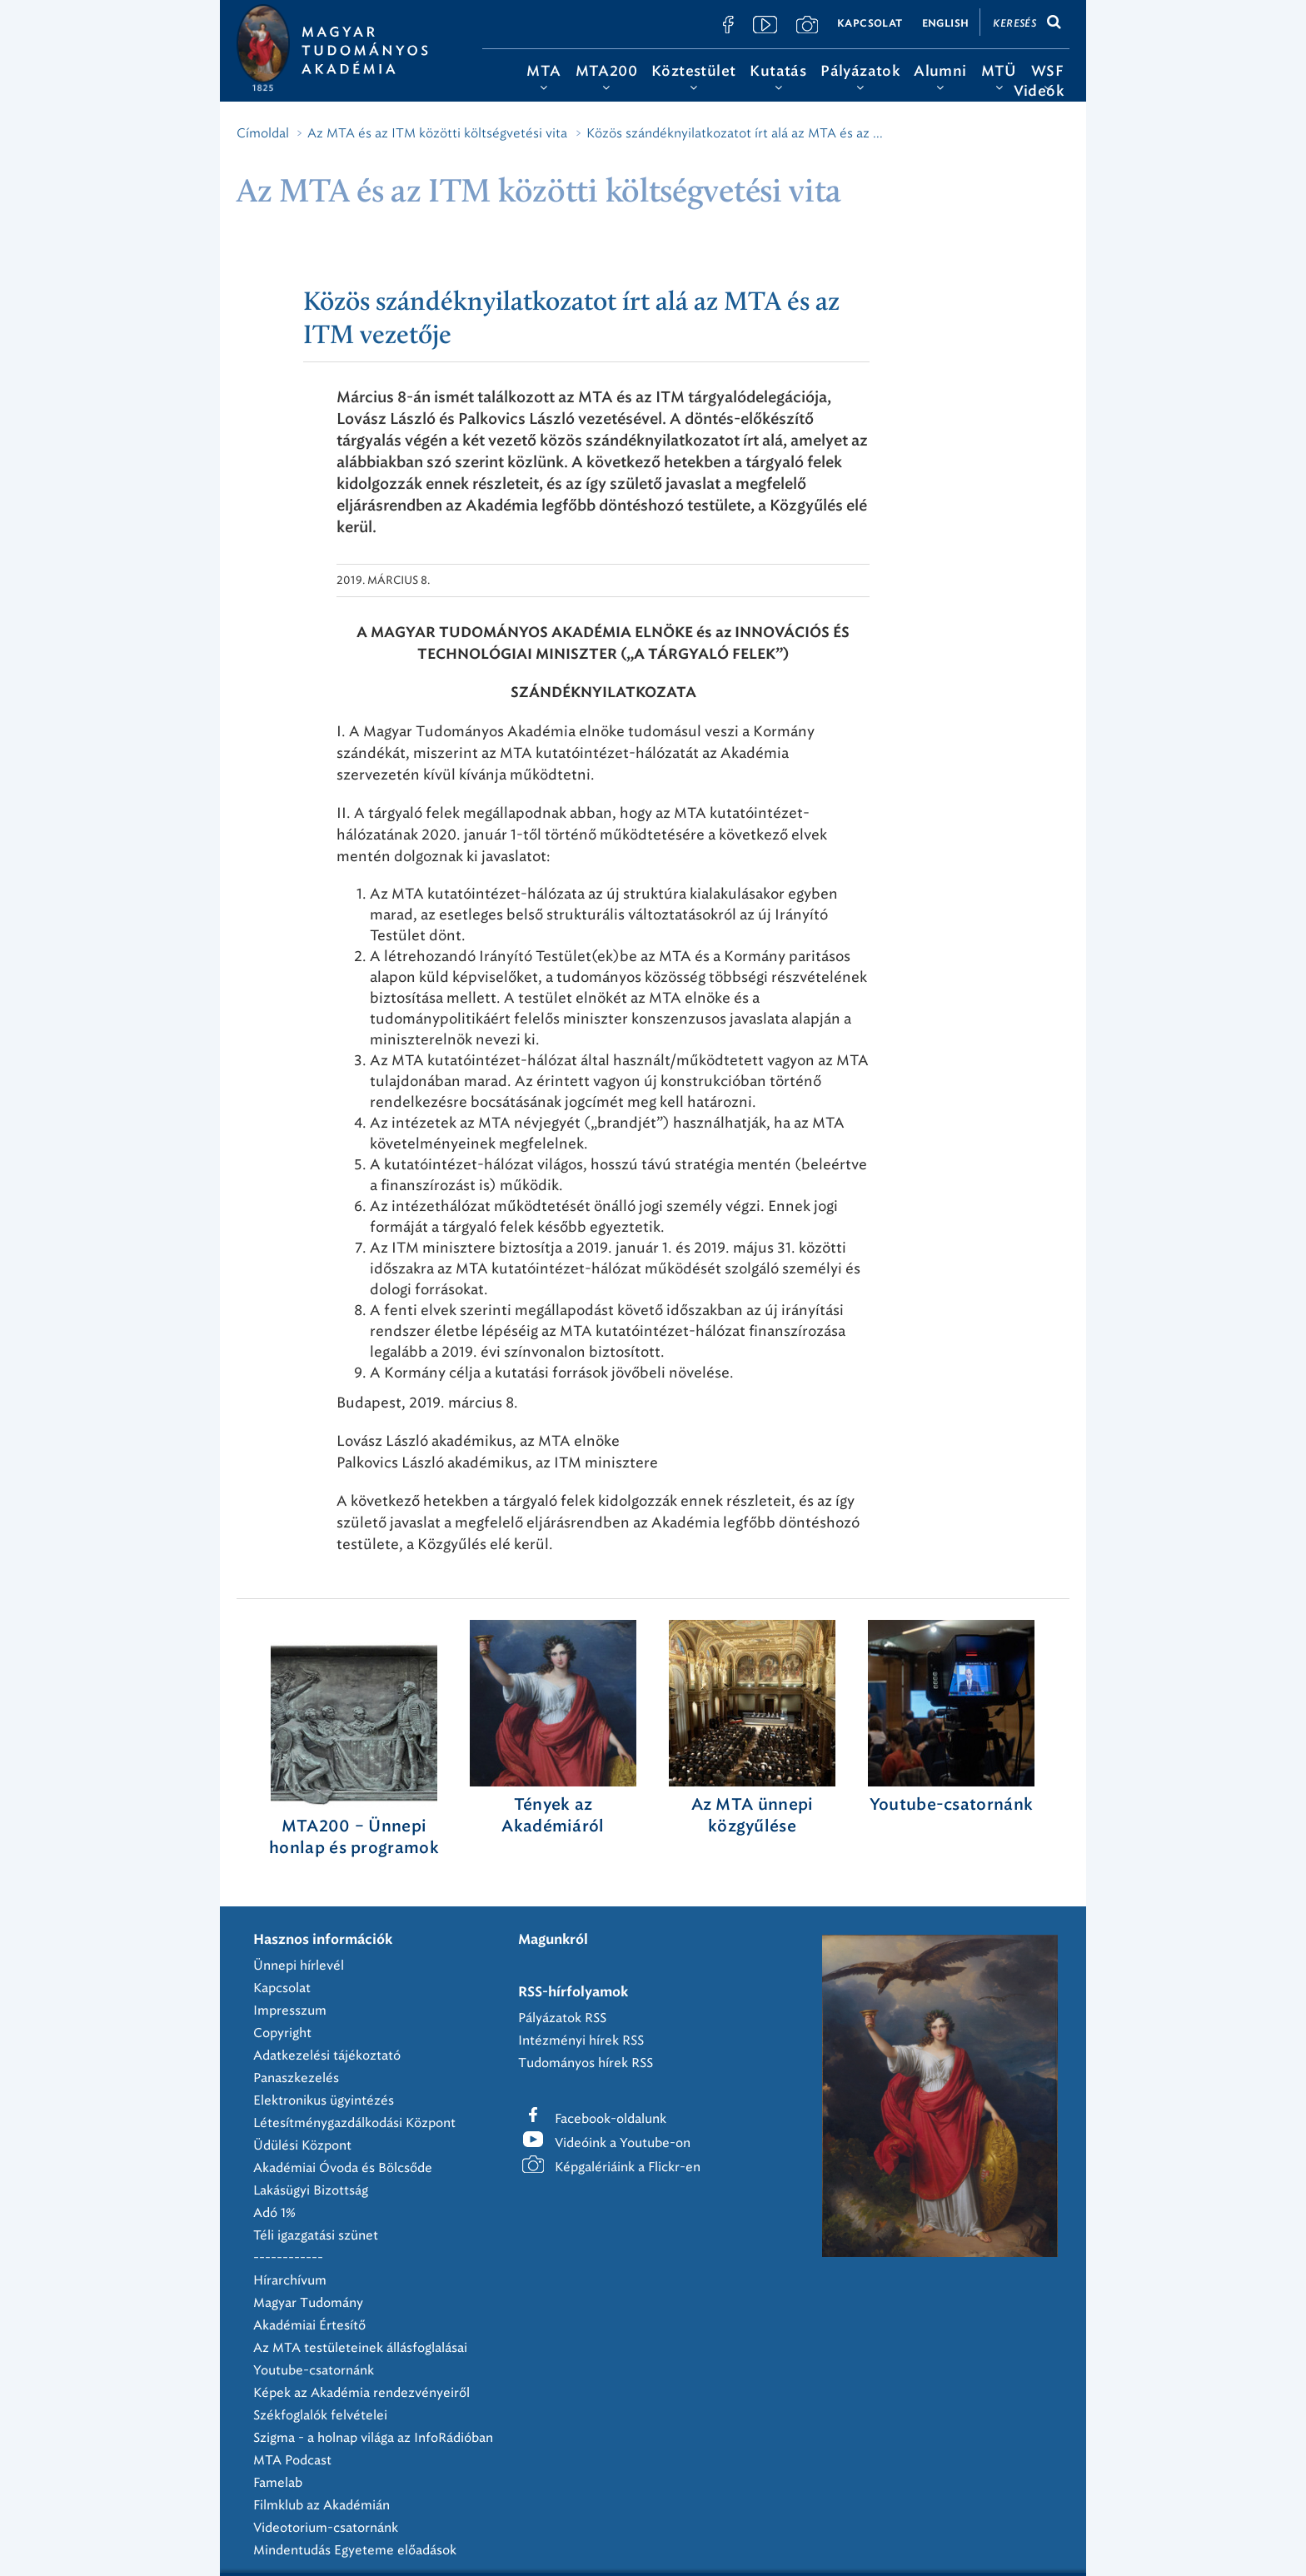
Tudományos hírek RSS (585, 2062)
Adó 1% (274, 2212)
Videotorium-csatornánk (325, 2527)
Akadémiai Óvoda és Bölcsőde (342, 2167)
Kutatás (778, 71)
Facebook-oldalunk (610, 2118)
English (946, 23)
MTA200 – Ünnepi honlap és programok (354, 1837)
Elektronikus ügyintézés (323, 2100)
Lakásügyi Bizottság (310, 2190)
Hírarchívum (289, 2280)
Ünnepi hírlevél (298, 1965)
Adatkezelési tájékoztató (327, 2055)
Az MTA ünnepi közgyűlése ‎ (752, 1816)
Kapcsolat (870, 23)
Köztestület (693, 71)
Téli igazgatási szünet (315, 2235)
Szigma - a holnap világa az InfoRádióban (373, 2437)
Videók (1039, 91)
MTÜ (999, 71)
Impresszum (289, 2010)
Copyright (282, 2032)
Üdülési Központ (302, 2145)
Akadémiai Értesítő (309, 2325)
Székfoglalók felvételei (320, 2415)
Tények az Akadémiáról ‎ (552, 1816)
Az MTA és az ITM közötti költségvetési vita (437, 133)
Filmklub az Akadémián (321, 2505)
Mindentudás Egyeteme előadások (354, 2550)
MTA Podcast (292, 2460)
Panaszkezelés (296, 2077)
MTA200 (606, 71)
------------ (288, 2257)
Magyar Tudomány (308, 2302)
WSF (1047, 71)
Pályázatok (860, 71)
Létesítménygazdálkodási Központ (354, 2122)
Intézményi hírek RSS (581, 2040)
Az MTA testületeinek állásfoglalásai (360, 2347)
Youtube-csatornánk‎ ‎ (951, 1805)
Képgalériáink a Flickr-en (627, 2167)
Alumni (940, 71)
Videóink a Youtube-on (622, 2142)
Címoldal (263, 133)
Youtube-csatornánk (313, 2370)
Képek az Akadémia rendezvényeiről (361, 2392)
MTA (543, 71)
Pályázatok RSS (562, 2017)
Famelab (277, 2482)
